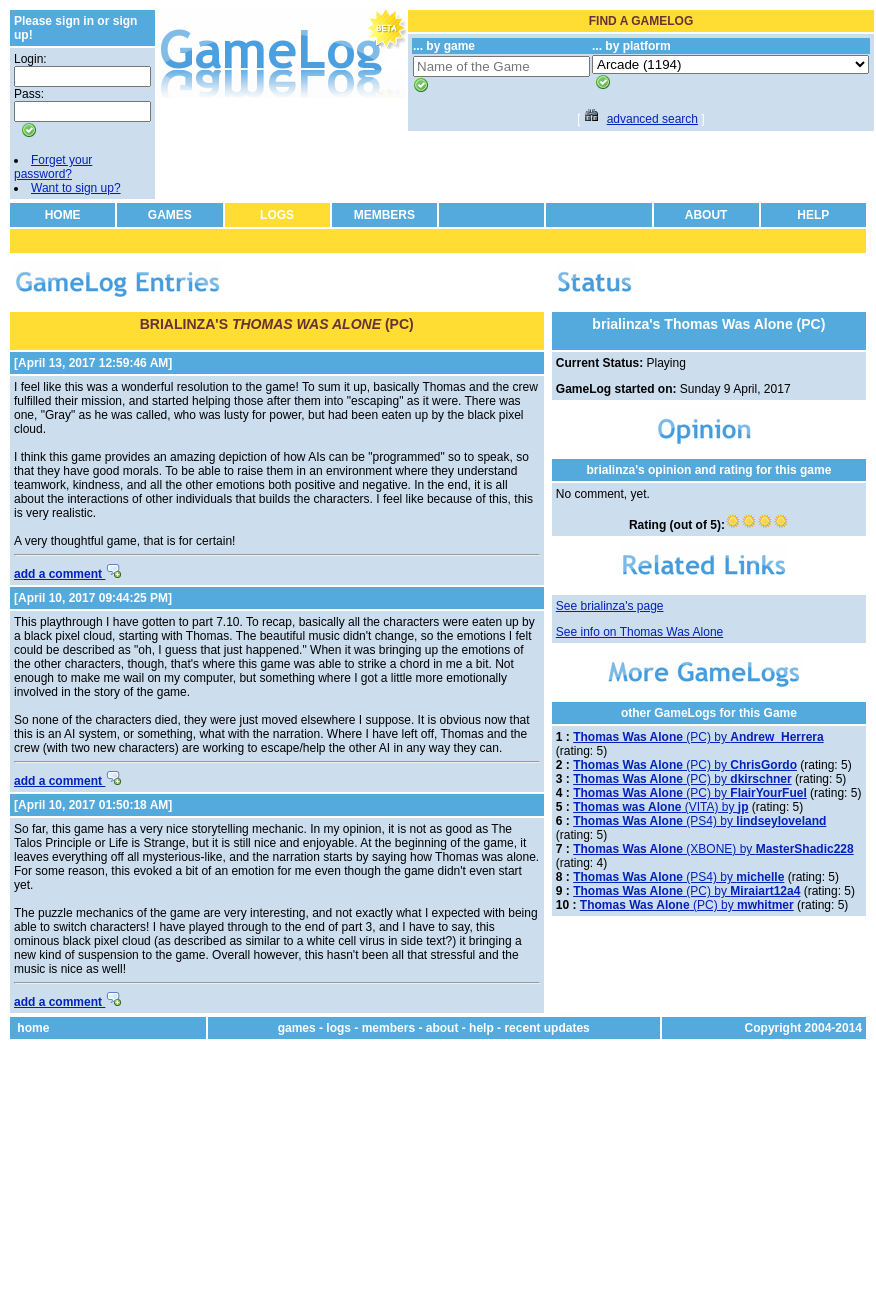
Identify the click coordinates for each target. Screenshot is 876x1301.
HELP (813, 215)
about (442, 1028)
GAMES (170, 215)
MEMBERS (384, 215)
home (33, 1028)
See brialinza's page (610, 606)
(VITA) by (660, 807)
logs (338, 1028)
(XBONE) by (713, 849)
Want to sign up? (76, 188)
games (297, 1028)
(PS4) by (699, 821)
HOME (63, 215)
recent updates (546, 1028)
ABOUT (706, 215)
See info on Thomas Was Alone (639, 632)
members (388, 1028)
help (481, 1028)
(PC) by (698, 737)
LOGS (277, 215)
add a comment (67, 574)
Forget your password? (53, 167)
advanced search (652, 119)
